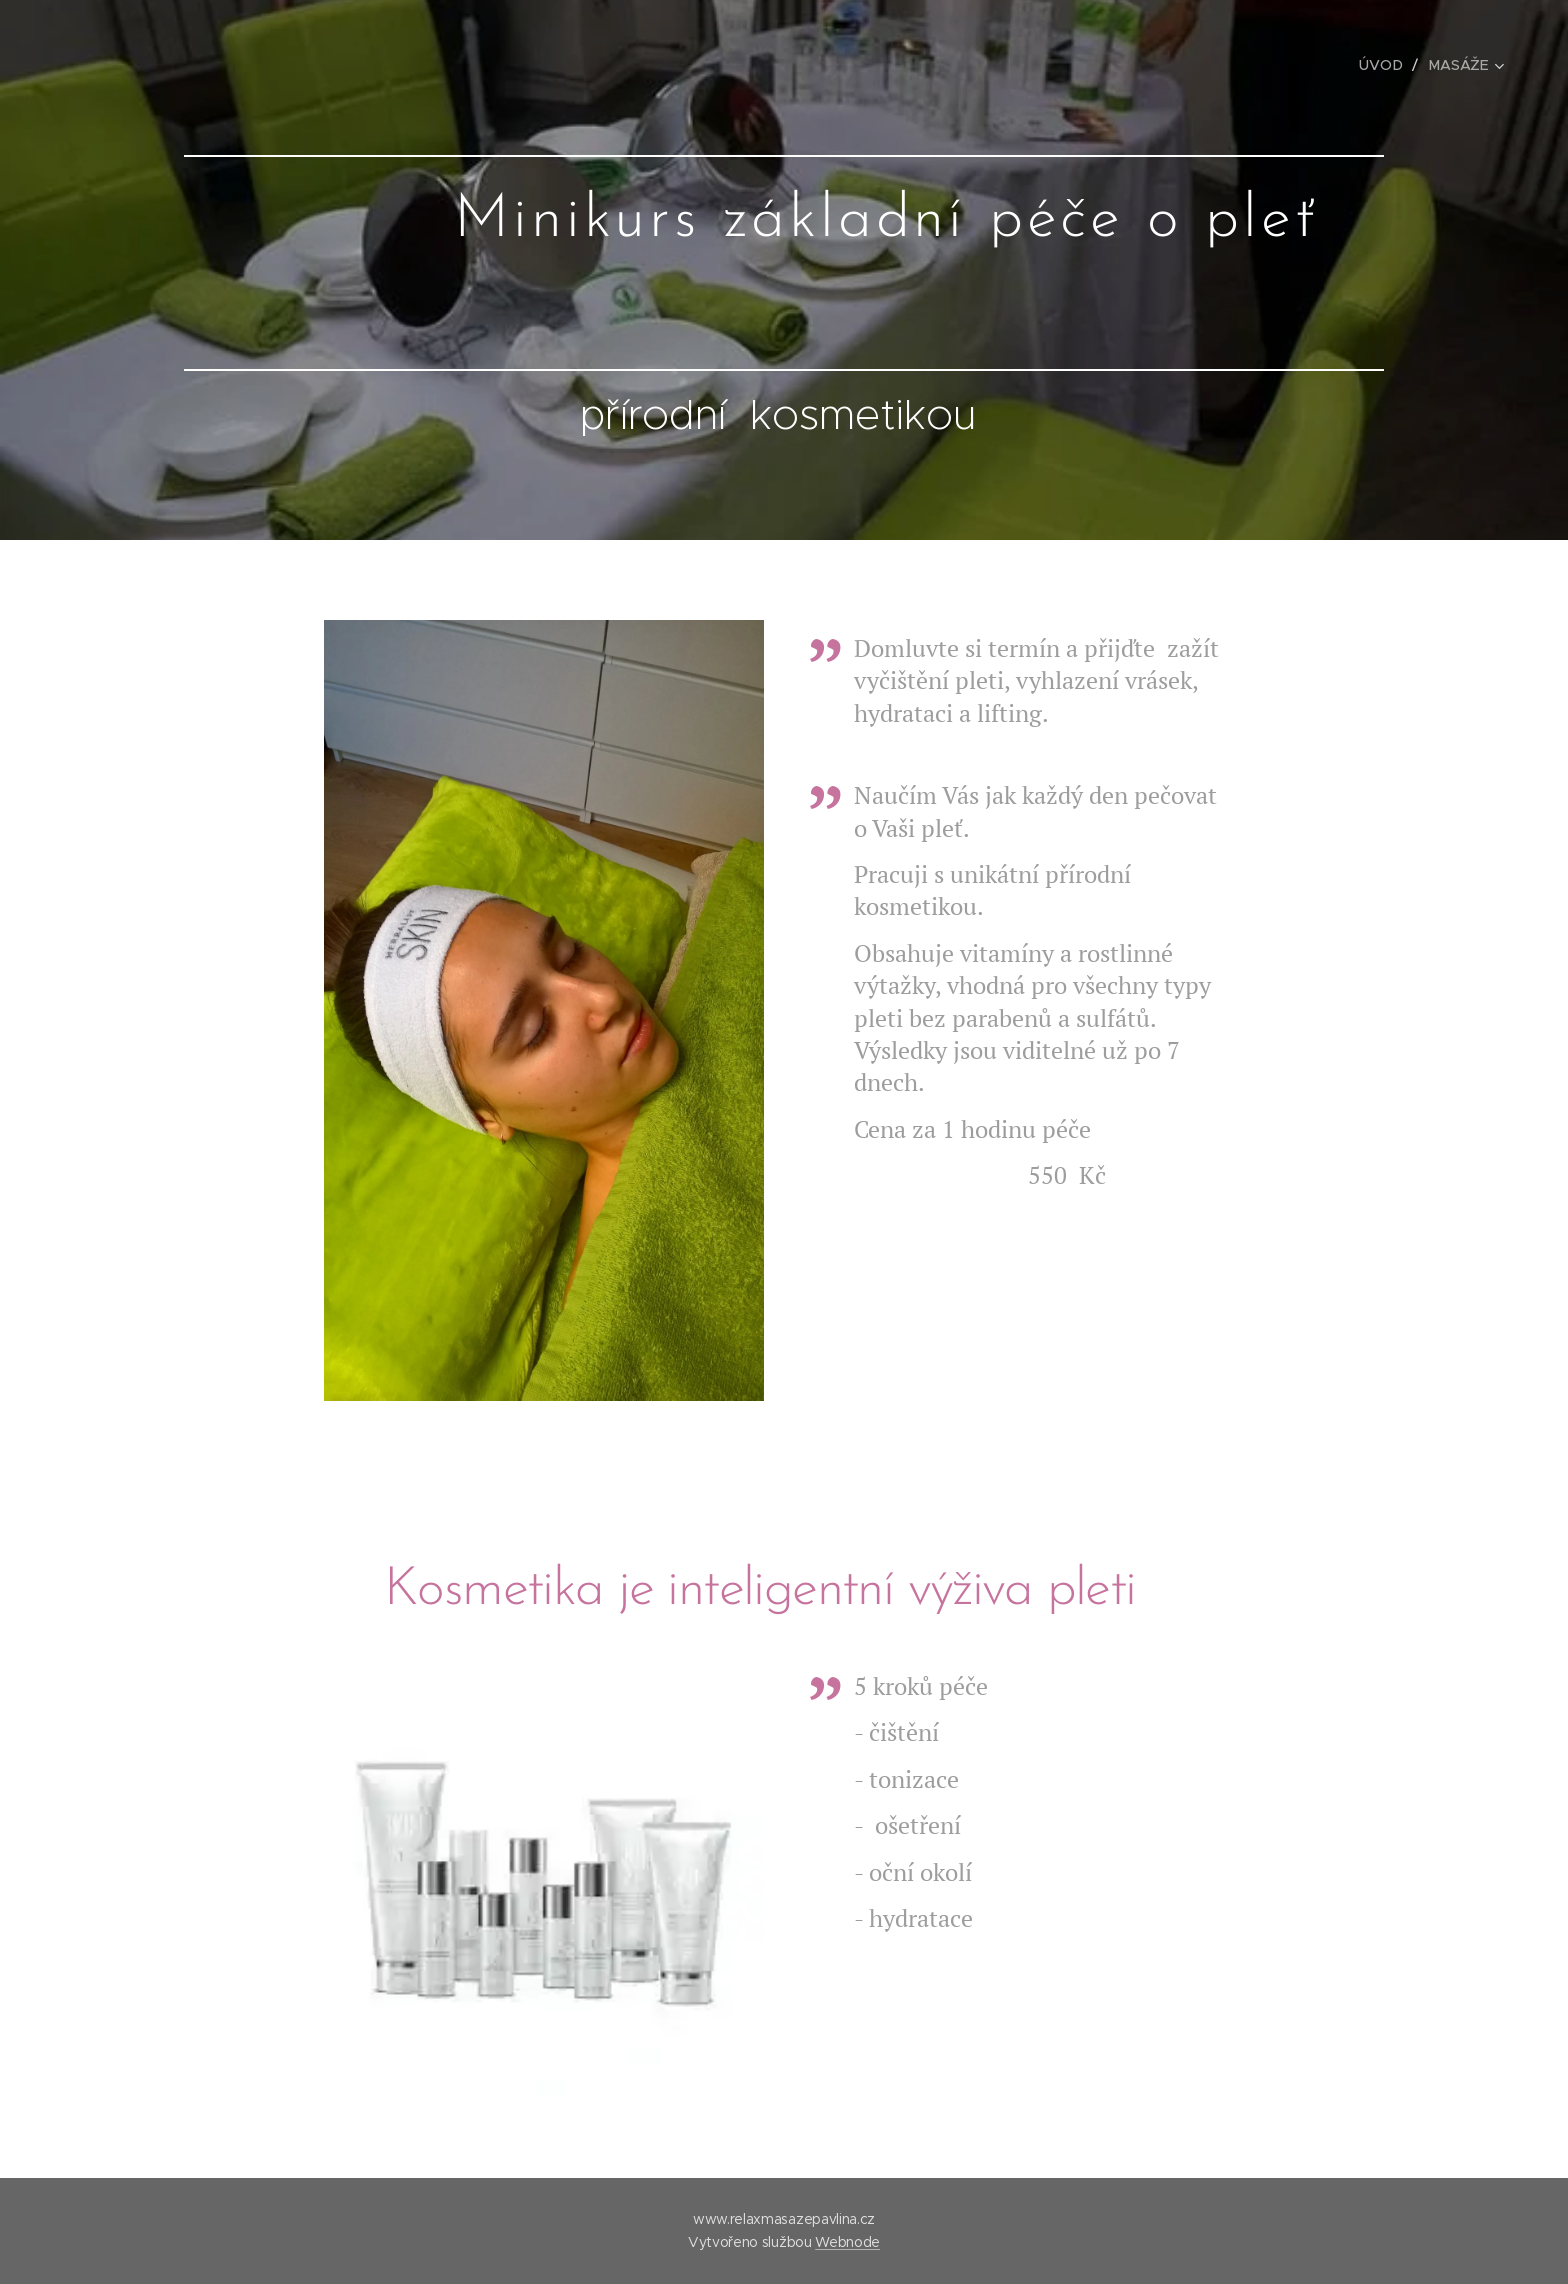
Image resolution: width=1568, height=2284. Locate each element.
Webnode (847, 2242)
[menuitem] (1387, 65)
